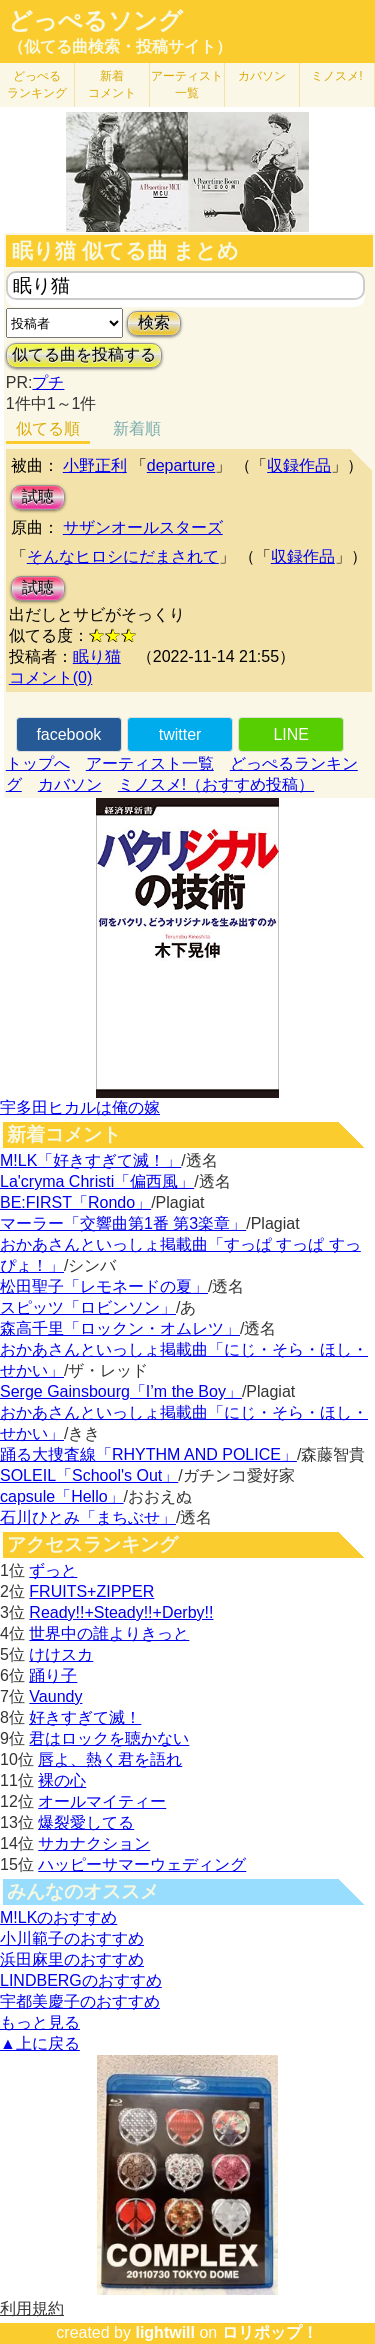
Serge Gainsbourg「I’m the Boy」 (121, 1391)
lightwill (165, 2332)
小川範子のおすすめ (72, 1938)
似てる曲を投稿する (84, 354)
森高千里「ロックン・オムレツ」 (120, 1328)
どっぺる (37, 84)
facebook (68, 734)
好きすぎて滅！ (85, 1717)
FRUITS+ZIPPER (91, 1591)
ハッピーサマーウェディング (142, 1864)
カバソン (262, 76)
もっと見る (40, 2022)
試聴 (38, 496)
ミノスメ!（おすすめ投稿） (216, 784)
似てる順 (48, 428)
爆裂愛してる (86, 1822)
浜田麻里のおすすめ (72, 1959)
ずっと (53, 1570)
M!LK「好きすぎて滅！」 (90, 1160)
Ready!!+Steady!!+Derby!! (121, 1612)
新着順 (137, 428)
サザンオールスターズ (143, 527)
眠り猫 (97, 656)
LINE (291, 734)
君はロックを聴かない (109, 1738)
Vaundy (55, 1696)
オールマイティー (102, 1801)
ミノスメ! (336, 76)
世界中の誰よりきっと (109, 1633)
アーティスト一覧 (150, 763)
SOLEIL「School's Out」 (89, 1475)
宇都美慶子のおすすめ (80, 2001)
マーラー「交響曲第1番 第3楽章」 (123, 1223)
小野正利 (95, 465)
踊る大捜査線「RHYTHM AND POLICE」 (148, 1454)
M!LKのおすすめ (58, 1917)
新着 (112, 84)
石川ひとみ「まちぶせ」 (88, 1517)
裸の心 (62, 1780)
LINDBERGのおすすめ (81, 1980)
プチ (48, 382)
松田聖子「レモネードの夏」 (104, 1286)
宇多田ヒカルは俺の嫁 (80, 1107)
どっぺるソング (95, 21)
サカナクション (94, 1843)
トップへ (38, 763)
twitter (180, 734)
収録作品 (299, 465)
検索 (154, 322)
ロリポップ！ (270, 2332)
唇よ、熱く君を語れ (110, 1759)
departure (181, 465)
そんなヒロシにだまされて (123, 556)
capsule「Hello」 (62, 1496)
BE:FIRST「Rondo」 (75, 1202)
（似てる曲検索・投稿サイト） (120, 46)
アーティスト (187, 84)
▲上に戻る (40, 2043)
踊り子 (53, 1675)
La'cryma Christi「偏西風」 (97, 1181)
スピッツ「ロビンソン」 (88, 1307)
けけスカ (61, 1654)
